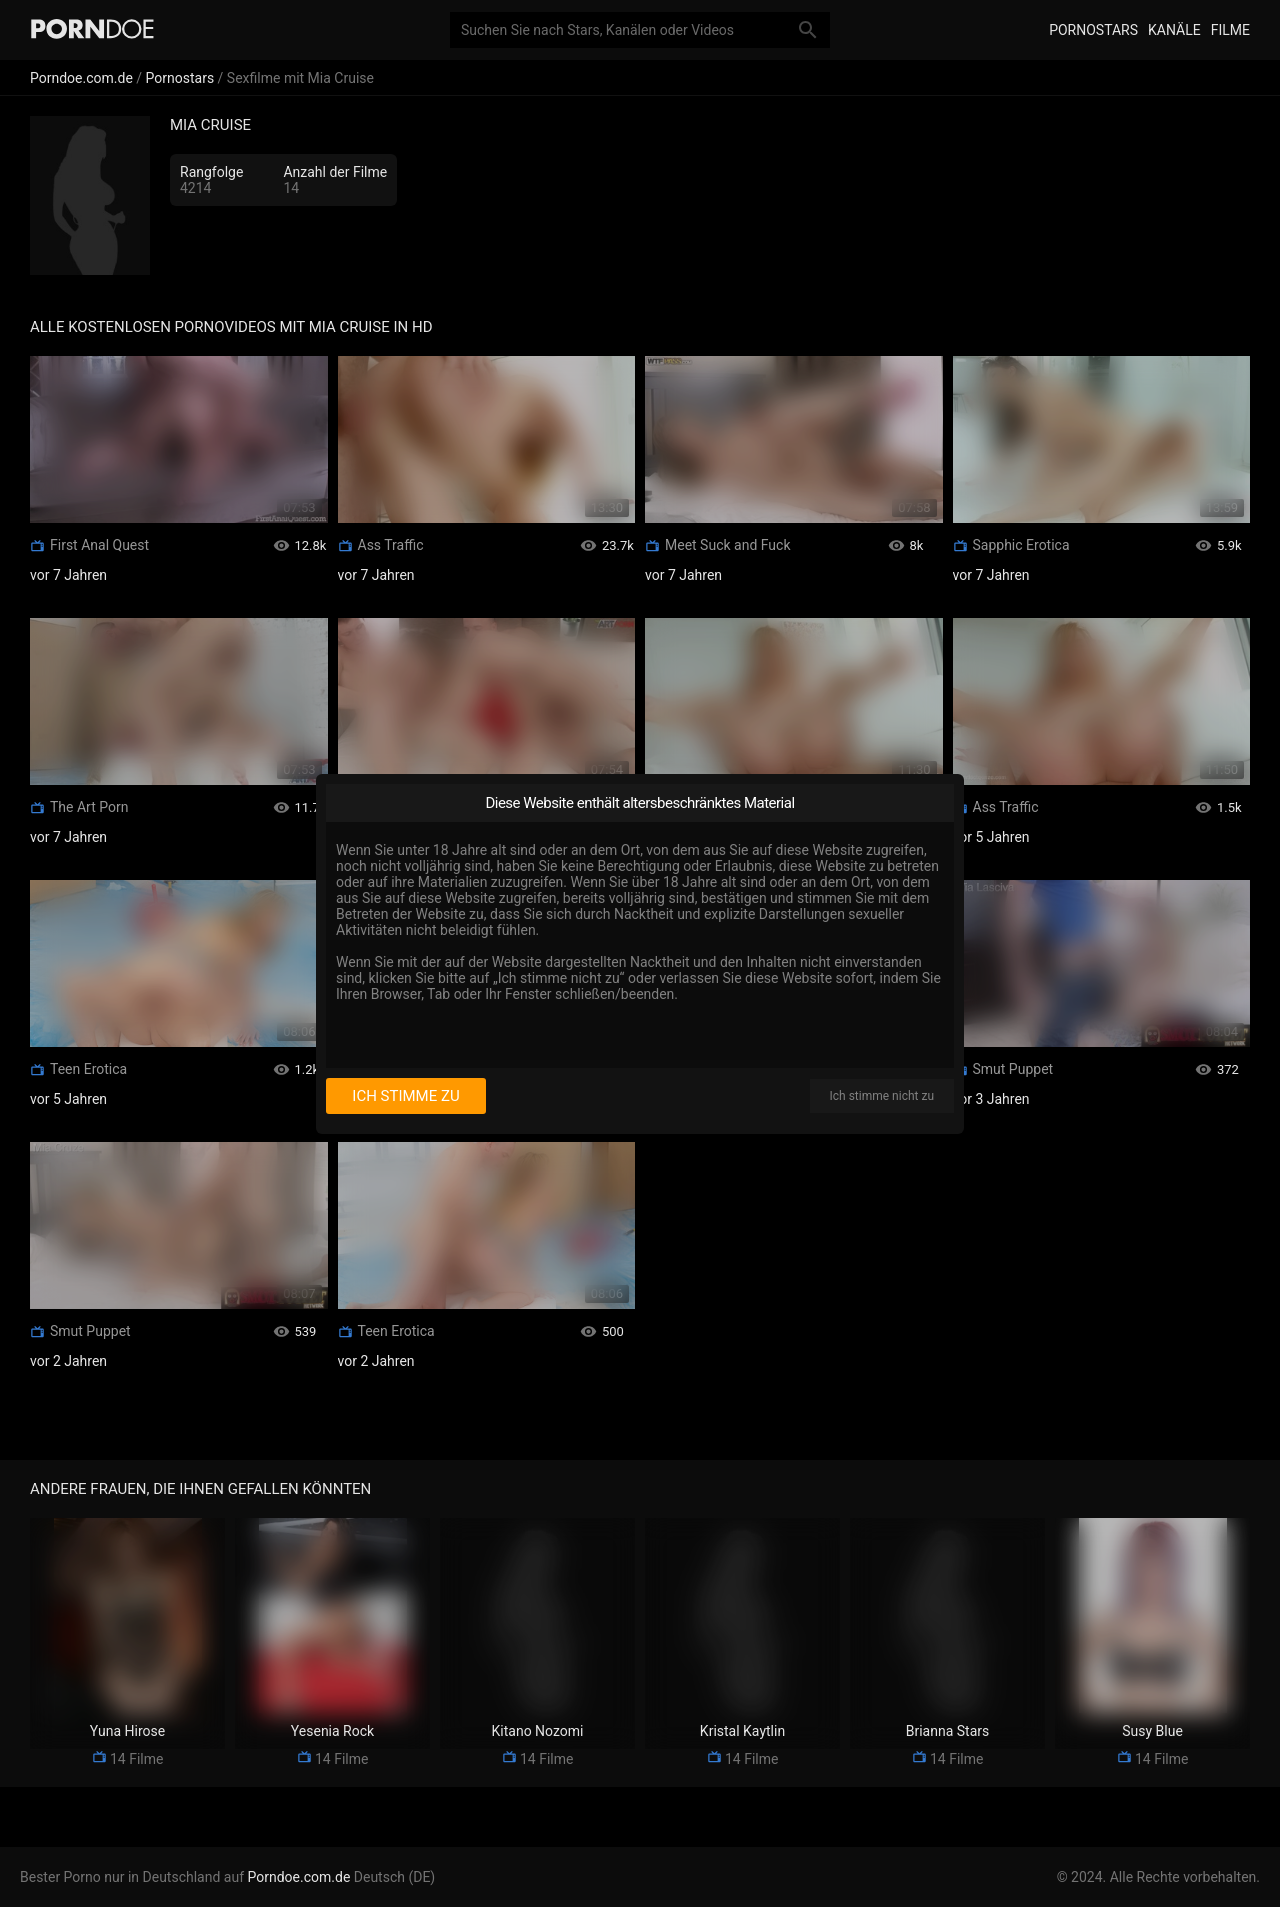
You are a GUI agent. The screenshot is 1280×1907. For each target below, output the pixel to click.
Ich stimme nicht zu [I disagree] (882, 1096)
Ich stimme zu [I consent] (405, 1096)
